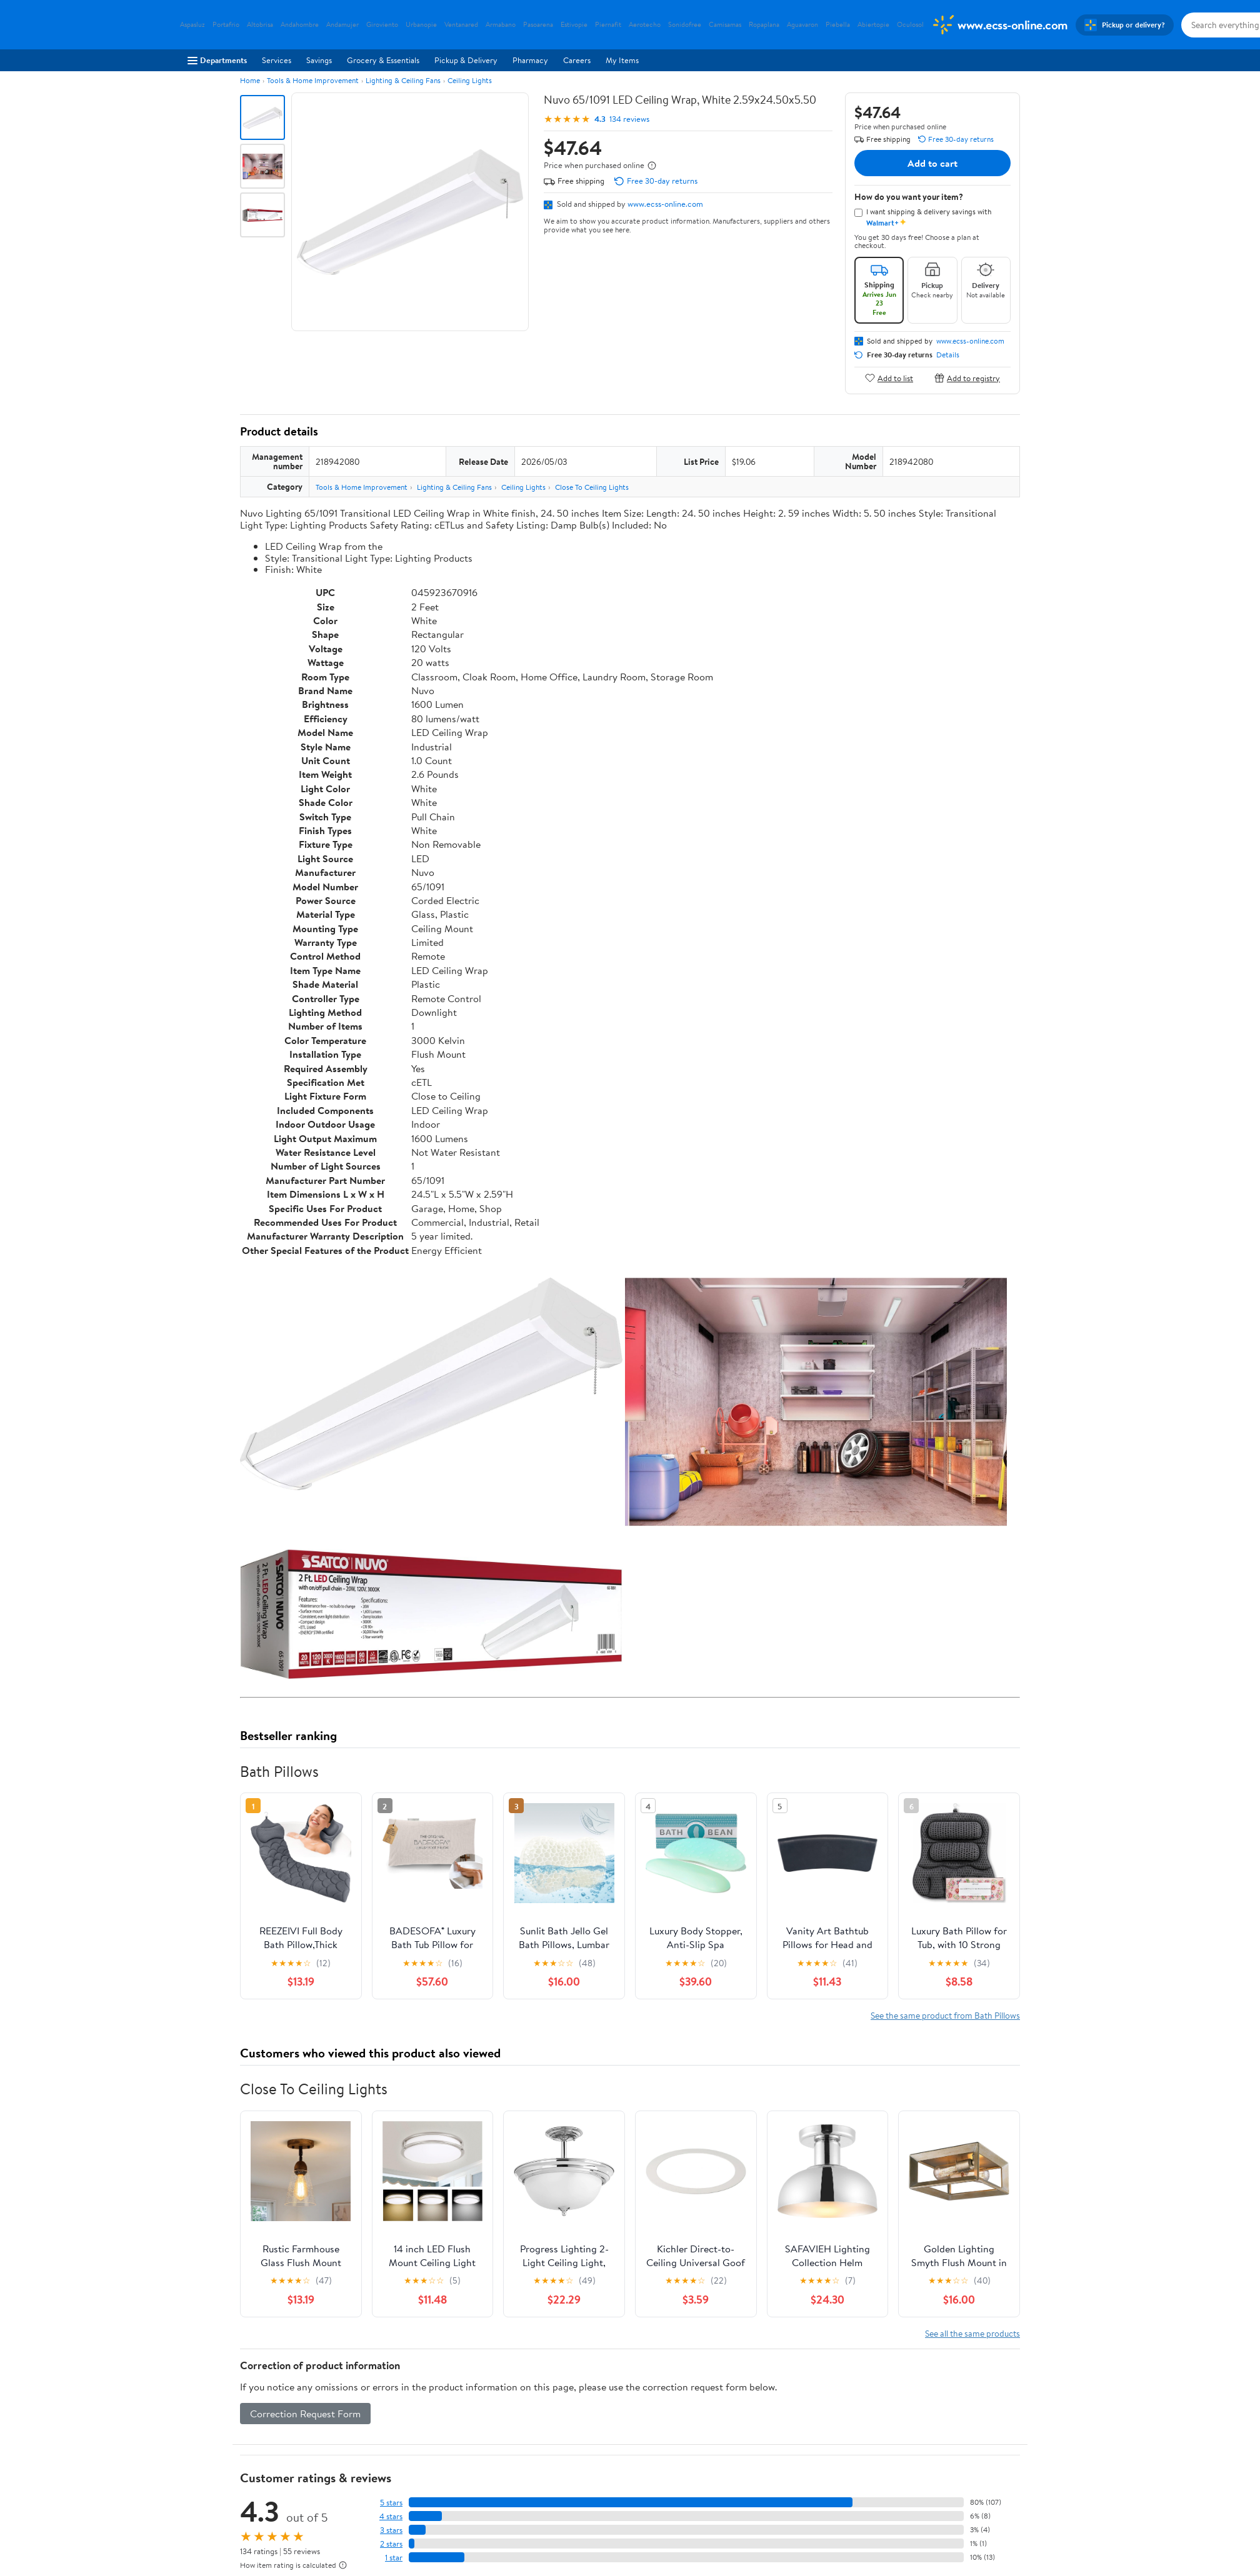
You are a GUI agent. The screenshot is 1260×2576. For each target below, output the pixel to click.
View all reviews (282, 2229)
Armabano (501, 25)
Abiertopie (873, 25)
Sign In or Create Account (514, 2386)
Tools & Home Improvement (313, 80)
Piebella (838, 25)
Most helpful (456, 2269)
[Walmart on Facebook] (923, 2506)
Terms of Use (755, 2444)
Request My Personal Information (790, 2495)
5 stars (391, 2141)
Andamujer (342, 25)
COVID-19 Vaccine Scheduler (600, 2444)
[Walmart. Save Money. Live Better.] (999, 25)
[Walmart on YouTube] (968, 2506)
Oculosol (910, 25)
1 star (393, 2196)
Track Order (695, 2386)
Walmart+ (381, 2495)
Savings (319, 60)
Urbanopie (421, 25)
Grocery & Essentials (383, 60)
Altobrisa (260, 25)
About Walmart (207, 2444)
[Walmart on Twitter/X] (945, 2506)
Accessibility (570, 2495)
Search (998, 2269)
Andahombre (300, 25)
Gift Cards (382, 2513)
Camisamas (725, 25)
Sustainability (203, 2513)
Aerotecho (645, 25)
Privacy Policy (757, 2461)
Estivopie (574, 25)
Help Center (617, 2386)
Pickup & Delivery (466, 60)
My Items (622, 60)
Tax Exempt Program (584, 2529)
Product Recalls (575, 2513)
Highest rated (381, 2269)
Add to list (889, 377)
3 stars (391, 2169)
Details (947, 355)
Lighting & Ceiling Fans (403, 80)
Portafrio (225, 25)
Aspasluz (192, 25)
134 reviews (629, 119)
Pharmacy (530, 60)
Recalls (560, 2478)
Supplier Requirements (220, 2529)
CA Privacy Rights (763, 2478)
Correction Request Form (305, 2052)
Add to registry (967, 377)
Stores (375, 2461)
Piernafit (608, 25)
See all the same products (972, 1972)
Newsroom (199, 2478)
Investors (196, 2495)
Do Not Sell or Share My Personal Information (812, 2513)
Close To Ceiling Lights (592, 487)
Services (276, 60)
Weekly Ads (772, 2386)
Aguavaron (802, 25)
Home (250, 80)
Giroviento (382, 25)
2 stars (391, 2182)
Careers (577, 60)
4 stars (390, 2155)
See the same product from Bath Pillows (945, 1654)
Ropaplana (764, 25)
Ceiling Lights (470, 80)
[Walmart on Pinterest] (991, 2506)
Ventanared (461, 25)
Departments (217, 60)
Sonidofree (684, 25)
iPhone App (936, 2444)
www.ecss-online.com (665, 203)
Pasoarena (538, 25)
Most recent (307, 2269)
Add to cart (933, 163)
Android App (938, 2461)
